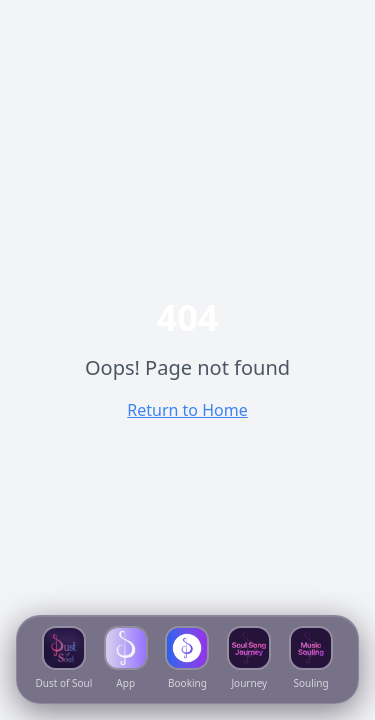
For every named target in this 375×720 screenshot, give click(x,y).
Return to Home (187, 410)
